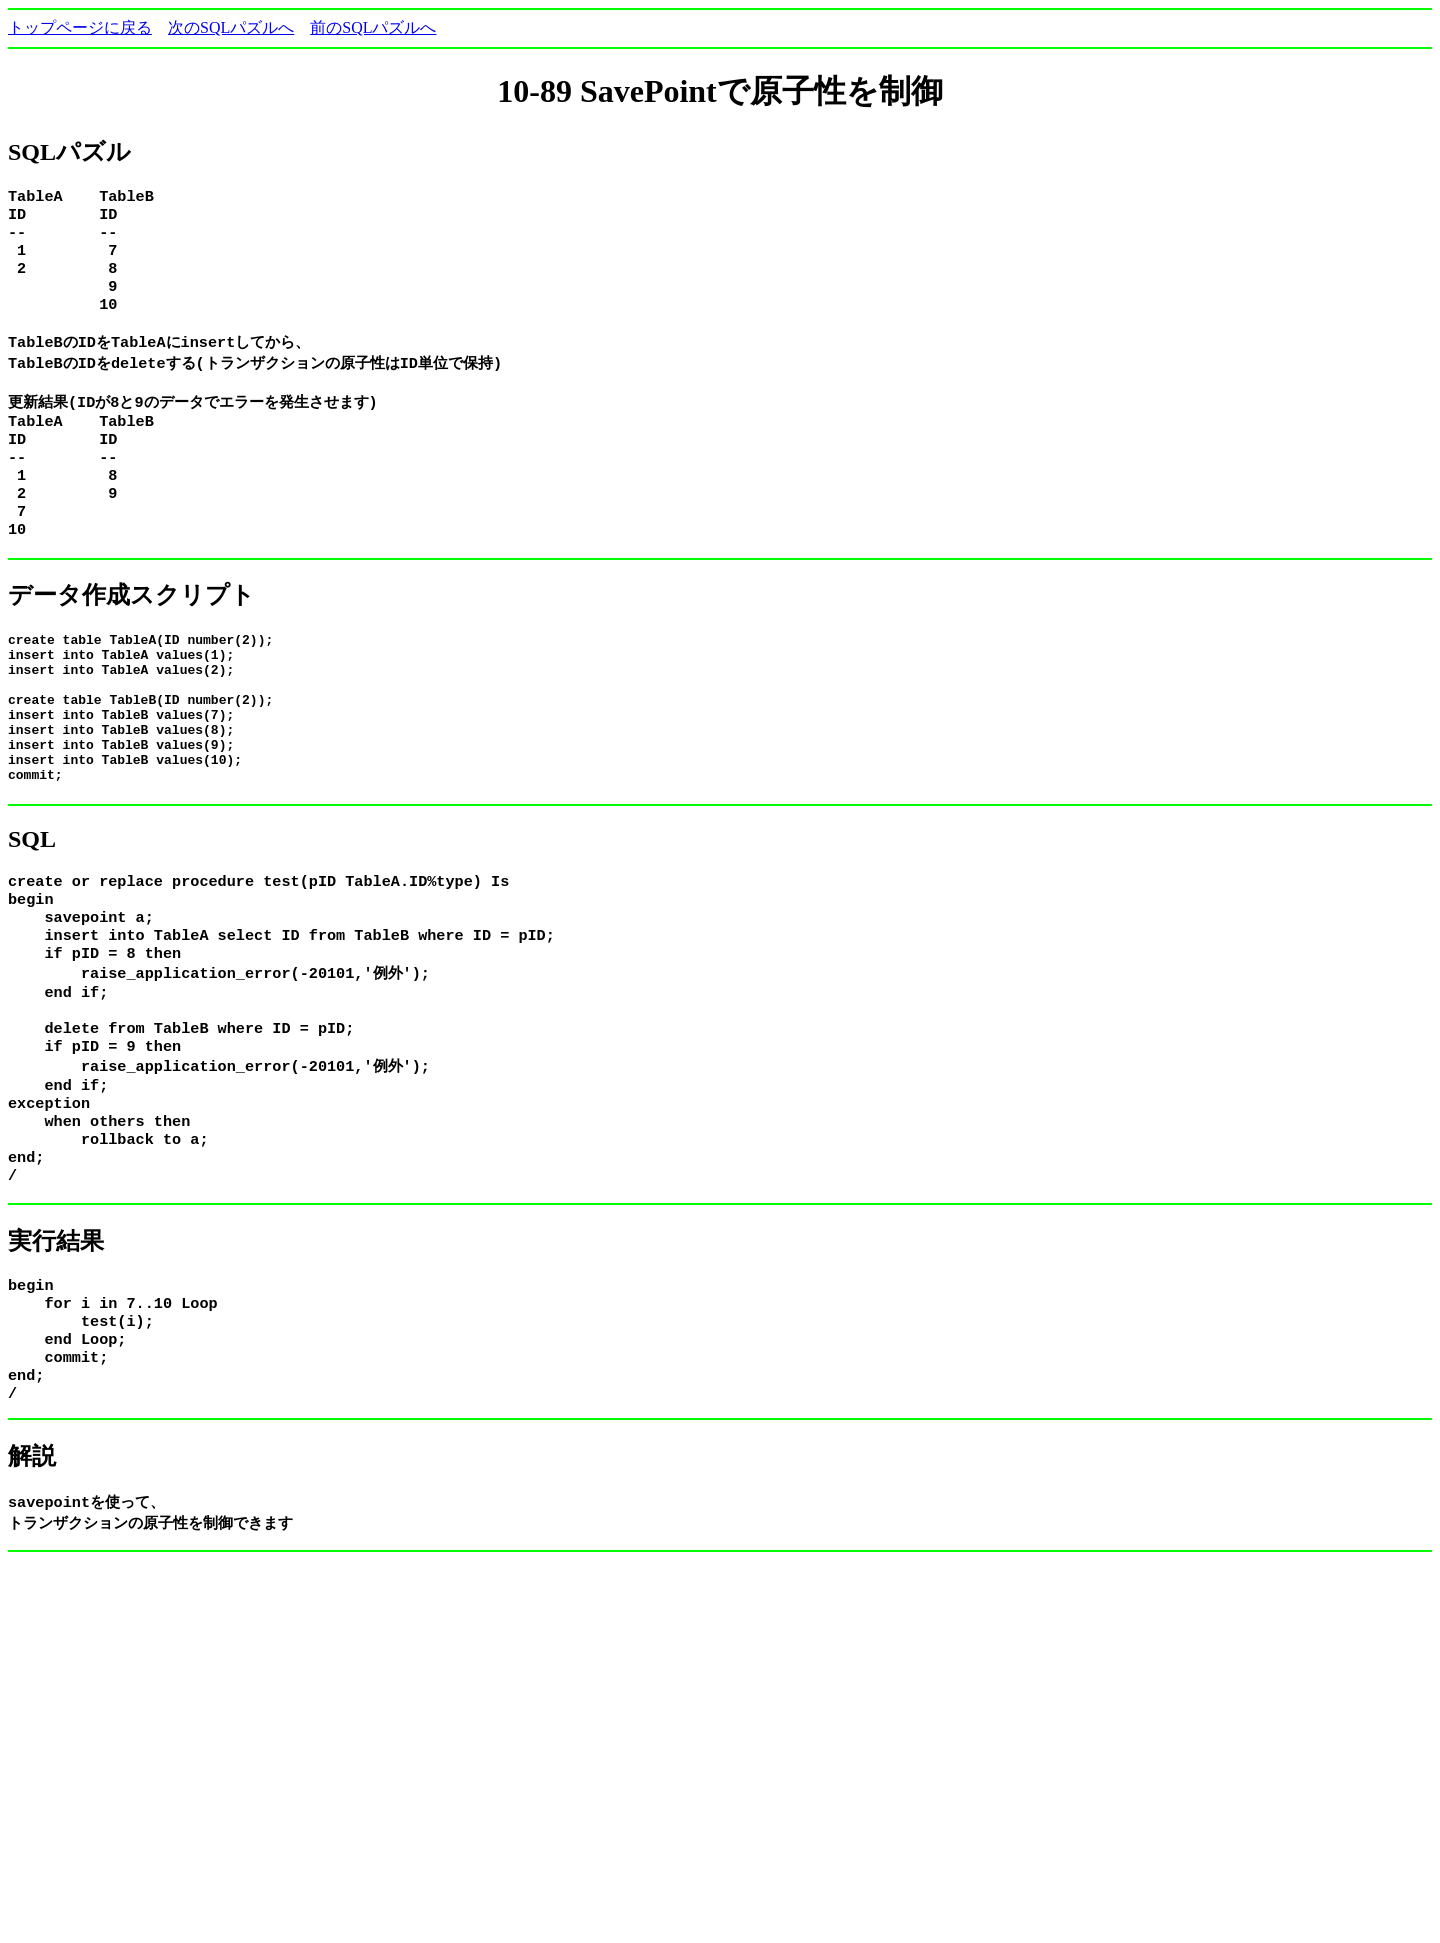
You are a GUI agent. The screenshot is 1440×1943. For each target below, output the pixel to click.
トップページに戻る (80, 27)
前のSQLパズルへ (373, 27)
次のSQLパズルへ (231, 27)
